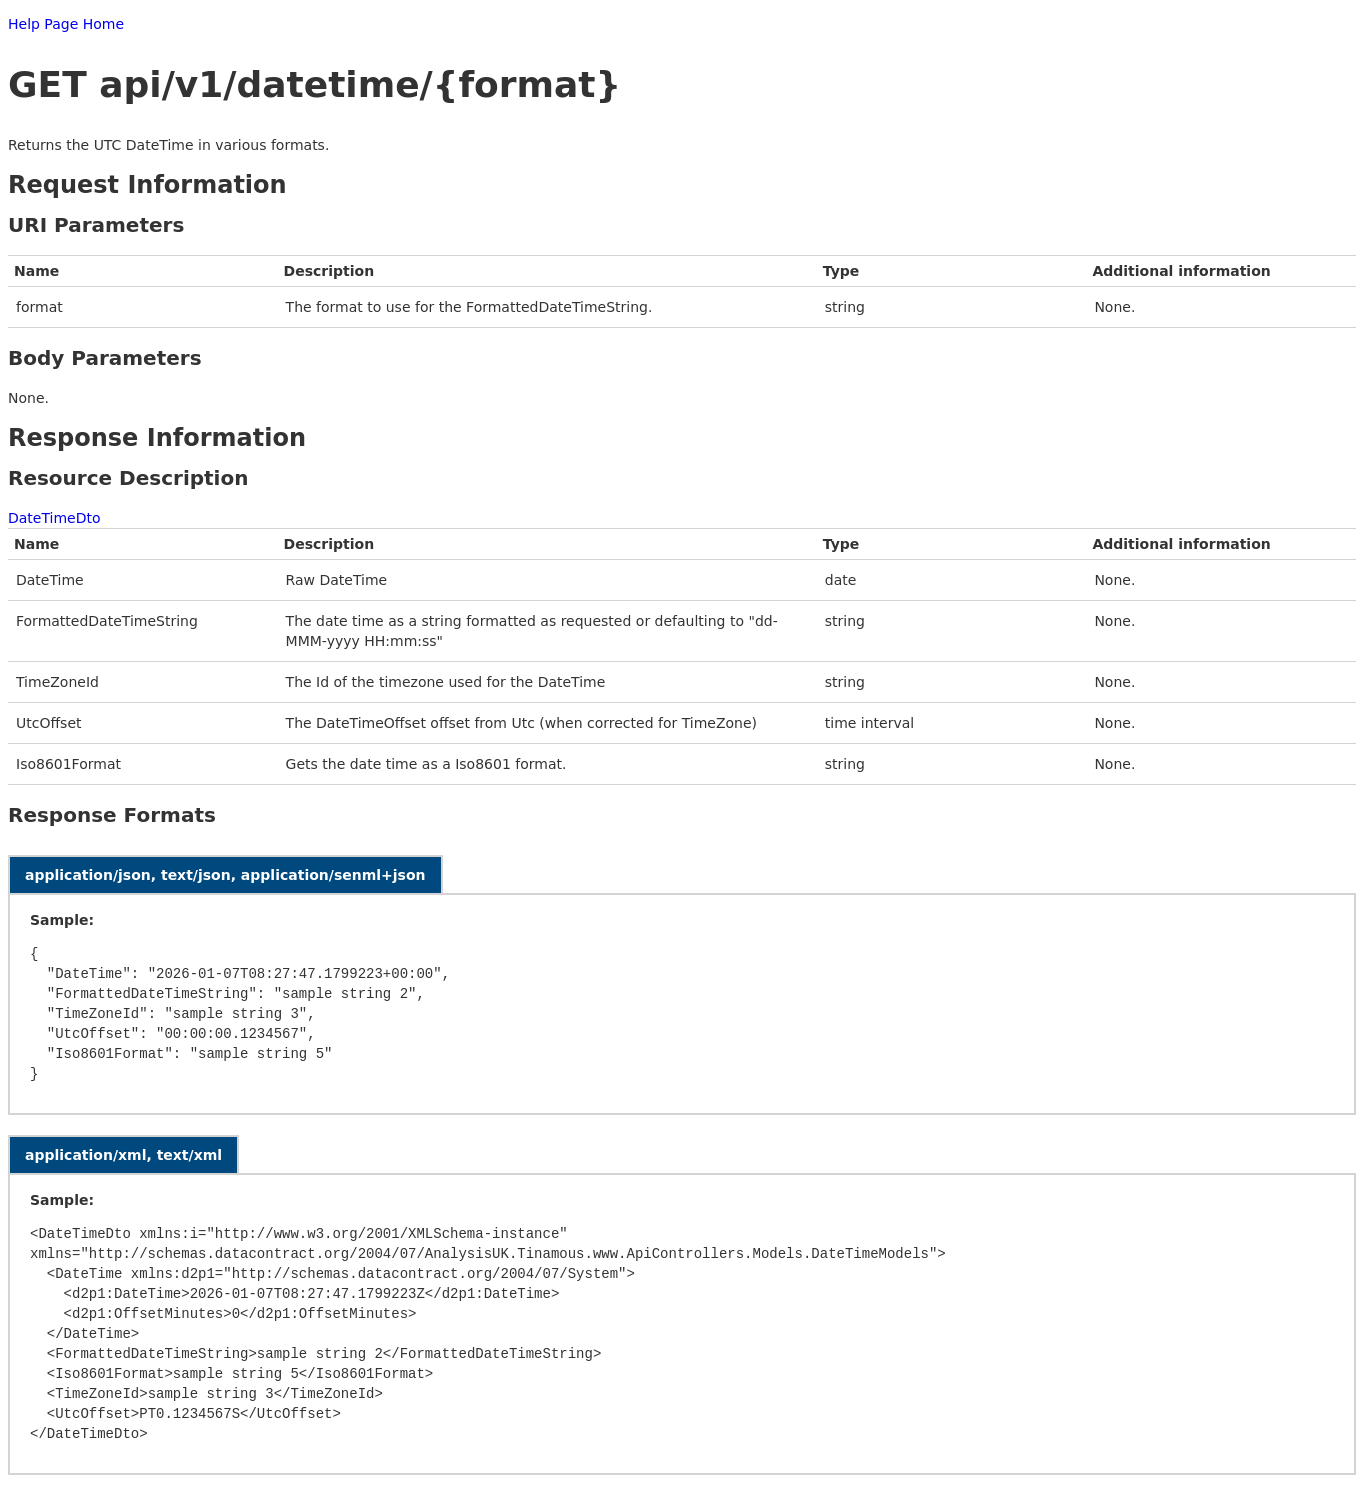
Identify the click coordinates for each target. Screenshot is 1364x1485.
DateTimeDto (54, 518)
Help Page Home (66, 24)
